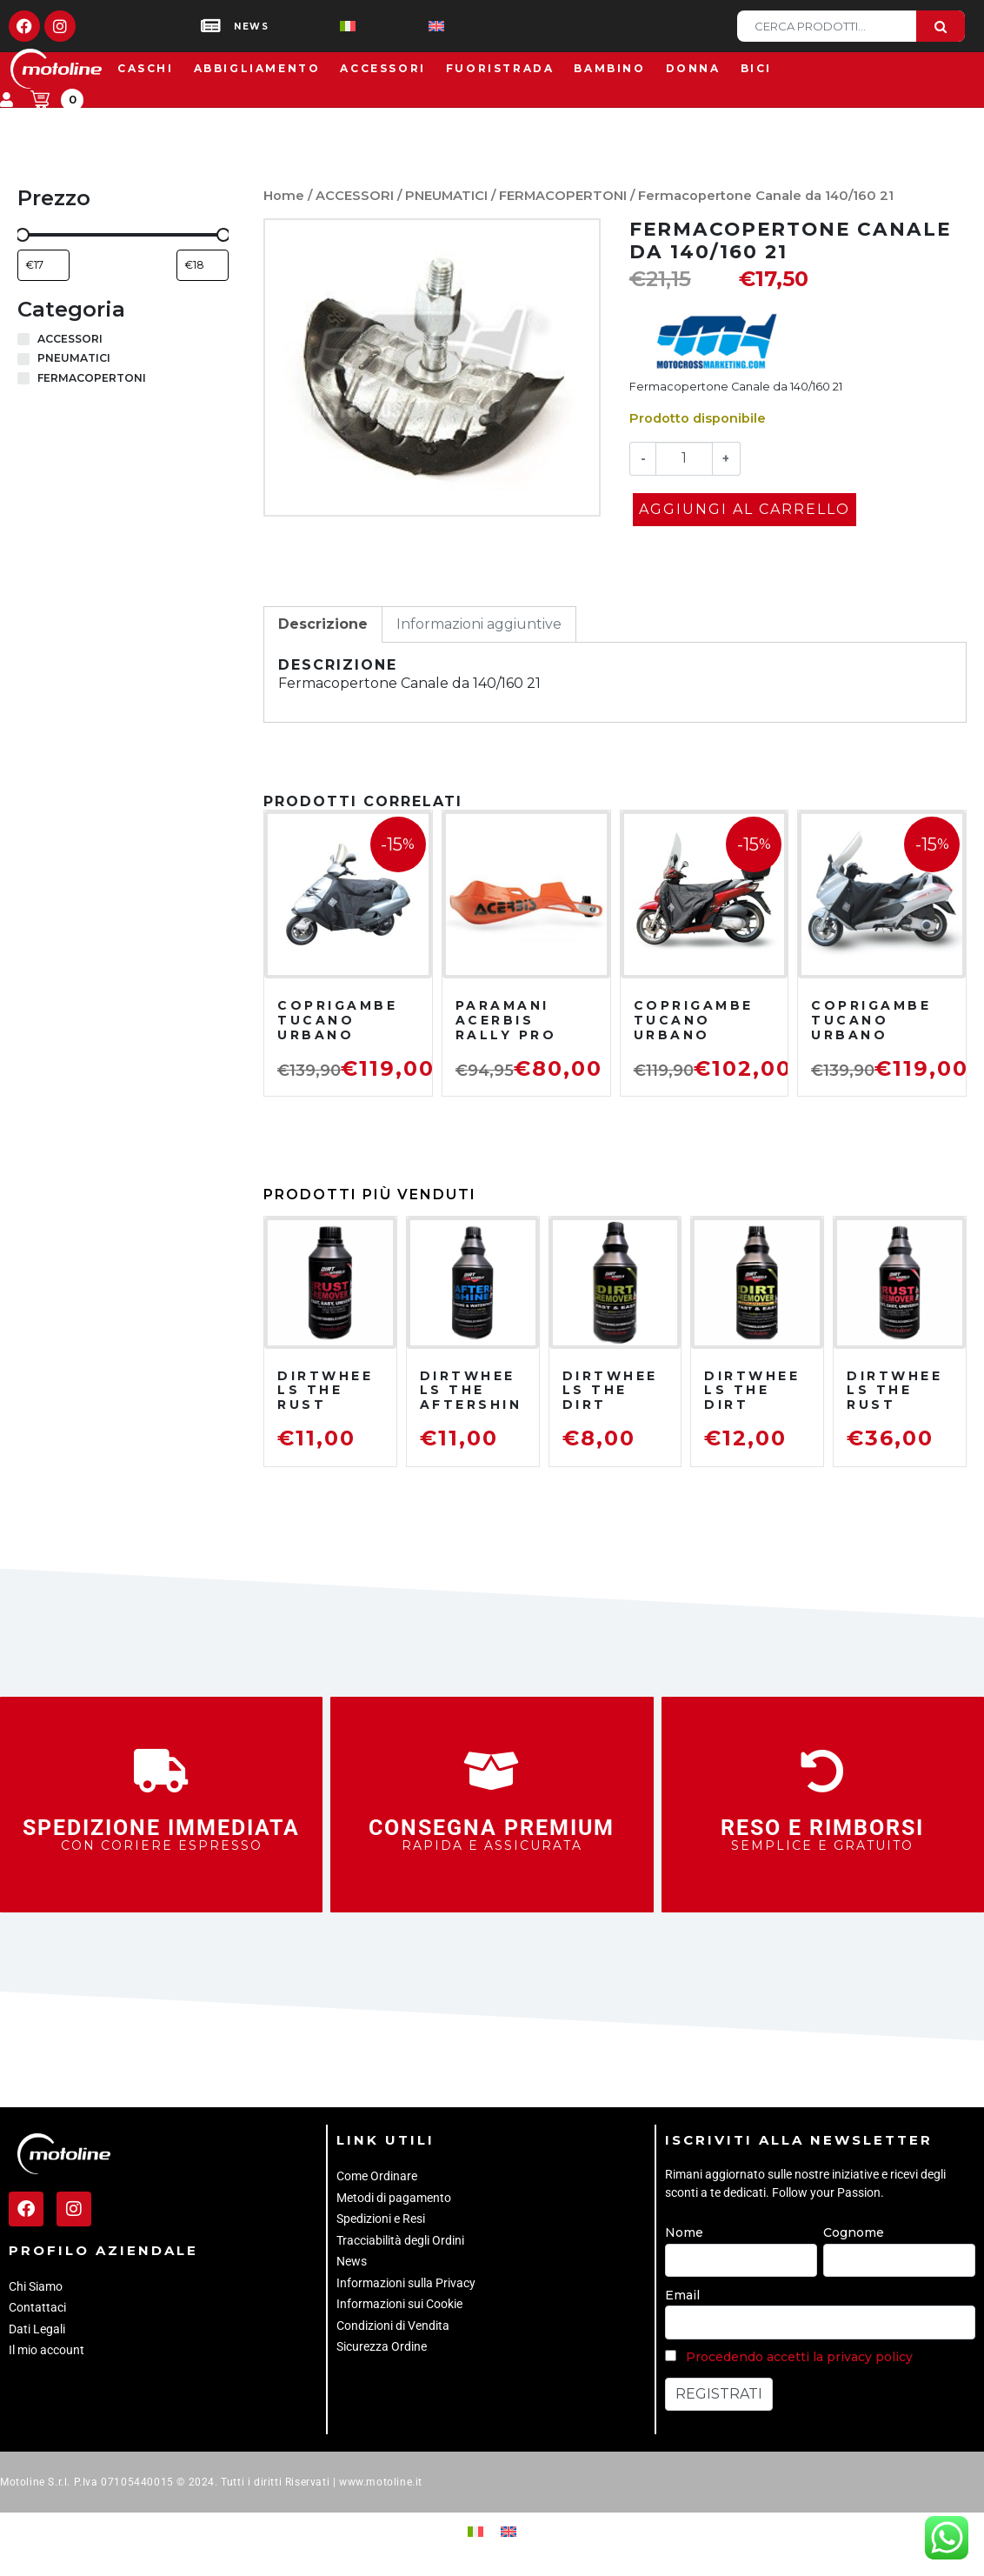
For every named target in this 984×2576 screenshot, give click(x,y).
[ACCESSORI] (23, 339)
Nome (684, 2232)
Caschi (145, 68)
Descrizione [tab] (323, 624)
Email (682, 2295)
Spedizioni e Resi (380, 2219)
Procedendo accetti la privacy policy (799, 2357)
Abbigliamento (257, 68)
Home (283, 196)
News (351, 2261)
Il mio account (46, 2350)
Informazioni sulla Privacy (405, 2283)
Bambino (609, 68)
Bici (756, 68)
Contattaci (37, 2307)
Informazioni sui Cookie (399, 2304)
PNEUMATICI (446, 196)
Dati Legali (37, 2329)
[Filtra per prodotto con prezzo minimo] (43, 265)
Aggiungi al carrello (744, 509)
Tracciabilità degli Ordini (400, 2240)
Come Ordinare (376, 2176)
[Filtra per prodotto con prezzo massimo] (202, 265)
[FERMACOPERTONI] (23, 378)
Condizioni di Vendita (392, 2325)
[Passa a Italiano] (320, 26)
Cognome (853, 2232)
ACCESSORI (355, 196)
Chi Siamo (36, 2286)
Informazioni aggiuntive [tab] (479, 624)
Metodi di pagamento (393, 2198)
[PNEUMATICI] (23, 359)
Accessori (382, 68)
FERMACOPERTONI (563, 196)
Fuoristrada (500, 68)
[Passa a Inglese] (408, 26)
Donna (693, 68)
